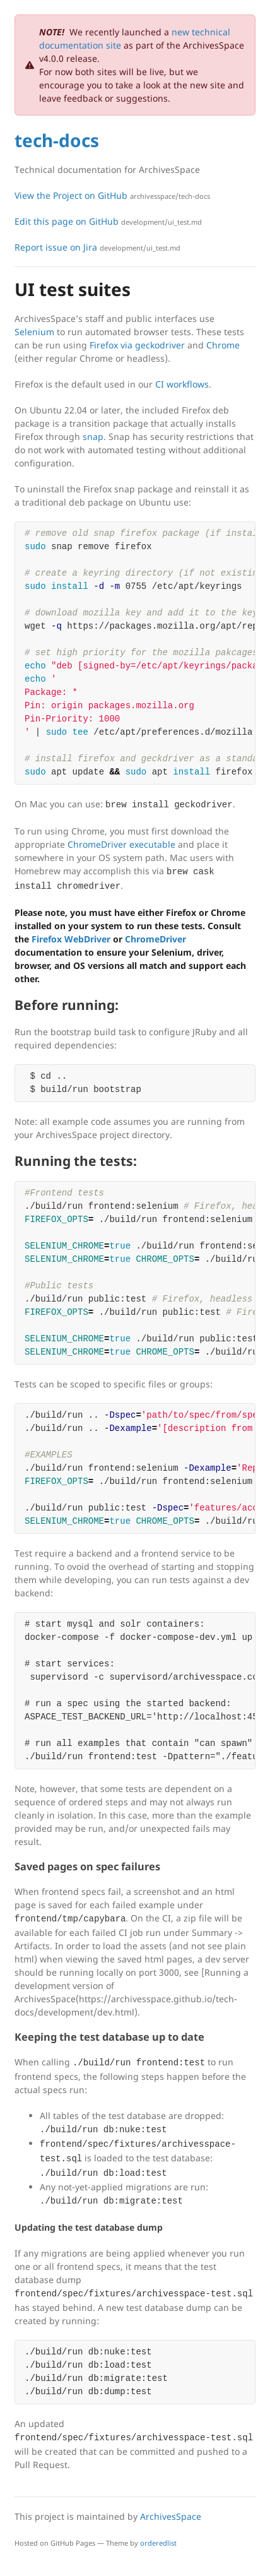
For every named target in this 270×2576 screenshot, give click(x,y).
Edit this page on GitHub (108, 221)
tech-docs (57, 140)
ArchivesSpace (170, 2516)
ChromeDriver (155, 939)
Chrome (223, 345)
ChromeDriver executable (121, 844)
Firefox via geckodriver (137, 345)
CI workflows (182, 384)
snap (93, 436)
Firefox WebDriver (71, 939)
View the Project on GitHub (112, 195)
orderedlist (158, 2543)
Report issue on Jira (97, 247)
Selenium (34, 332)
